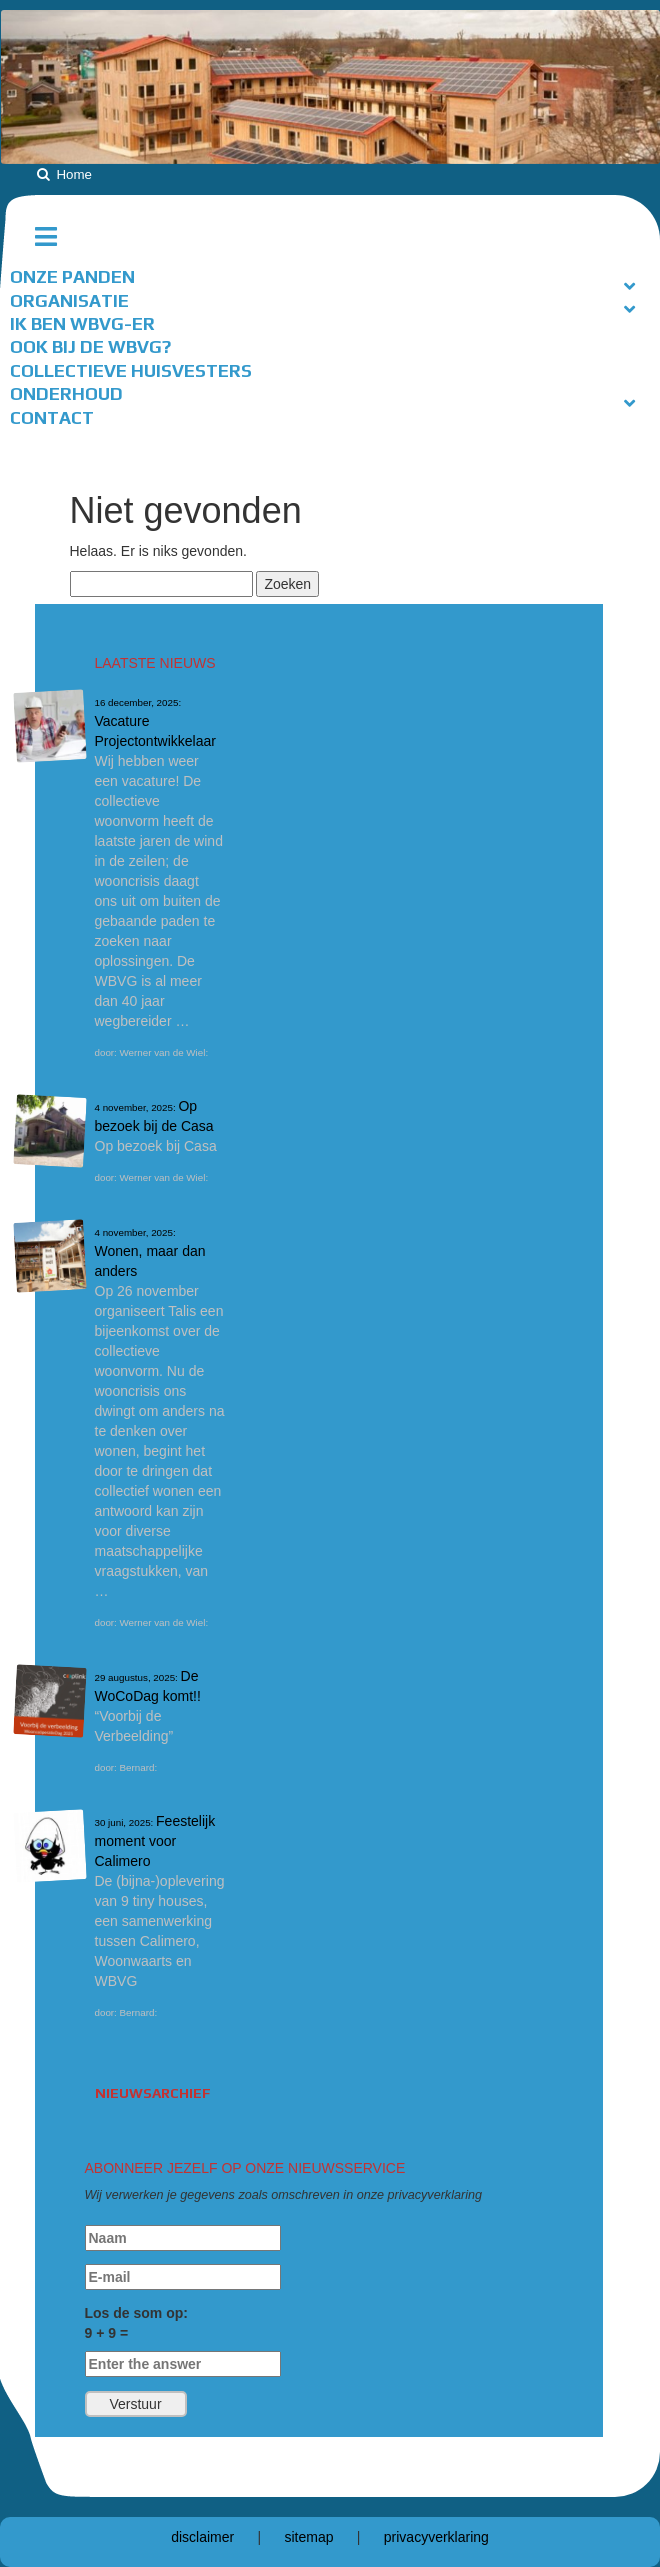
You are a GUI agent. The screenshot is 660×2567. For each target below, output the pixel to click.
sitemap (308, 2537)
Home (74, 174)
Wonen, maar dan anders (150, 1253)
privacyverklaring (436, 2537)
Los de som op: (183, 2341)
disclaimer (202, 2537)
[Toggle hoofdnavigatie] (54, 237)
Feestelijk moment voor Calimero (155, 1841)
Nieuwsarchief (153, 2093)
